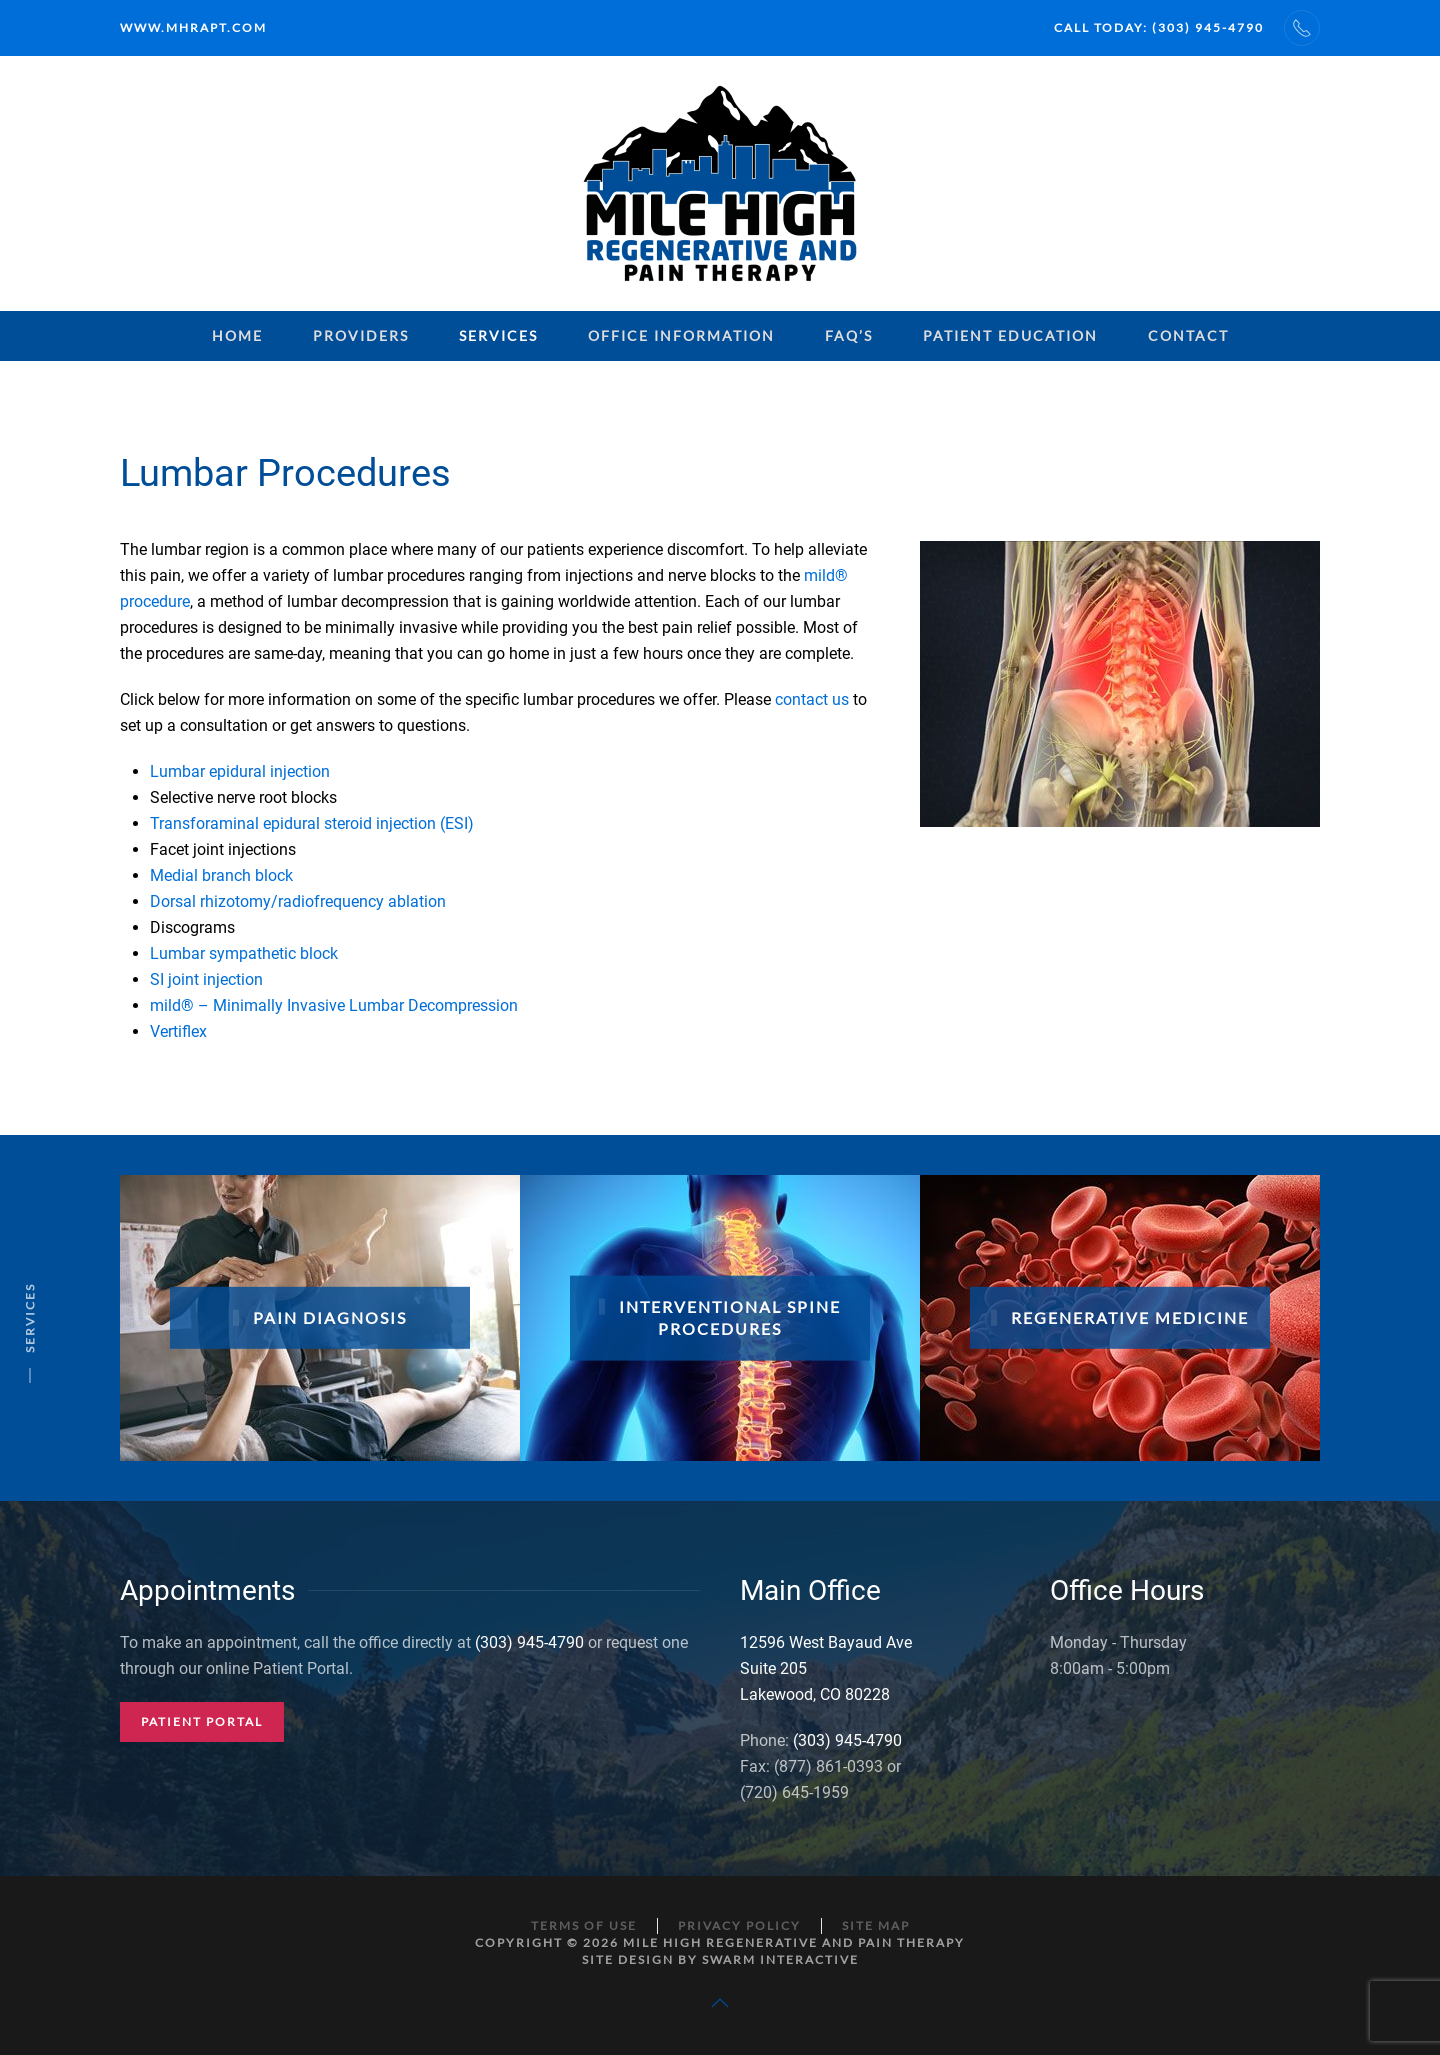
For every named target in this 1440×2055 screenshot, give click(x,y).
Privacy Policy (739, 1925)
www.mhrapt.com (193, 27)
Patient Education (1010, 335)
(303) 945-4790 (529, 1642)
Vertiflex (178, 1031)
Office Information (681, 335)
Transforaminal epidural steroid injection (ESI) (312, 823)
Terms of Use (584, 1925)
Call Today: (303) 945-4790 (1159, 27)
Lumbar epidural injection (240, 771)
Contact (1188, 335)
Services (498, 335)
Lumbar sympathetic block (244, 953)
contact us (812, 699)
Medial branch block (221, 875)
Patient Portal (202, 1721)
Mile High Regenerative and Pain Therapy (794, 1942)
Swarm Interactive (780, 1959)
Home (237, 335)
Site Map (876, 1925)
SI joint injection (206, 979)
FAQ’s (849, 335)
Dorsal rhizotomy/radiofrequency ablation (298, 901)
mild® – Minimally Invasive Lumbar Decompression (334, 1005)
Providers (361, 335)
